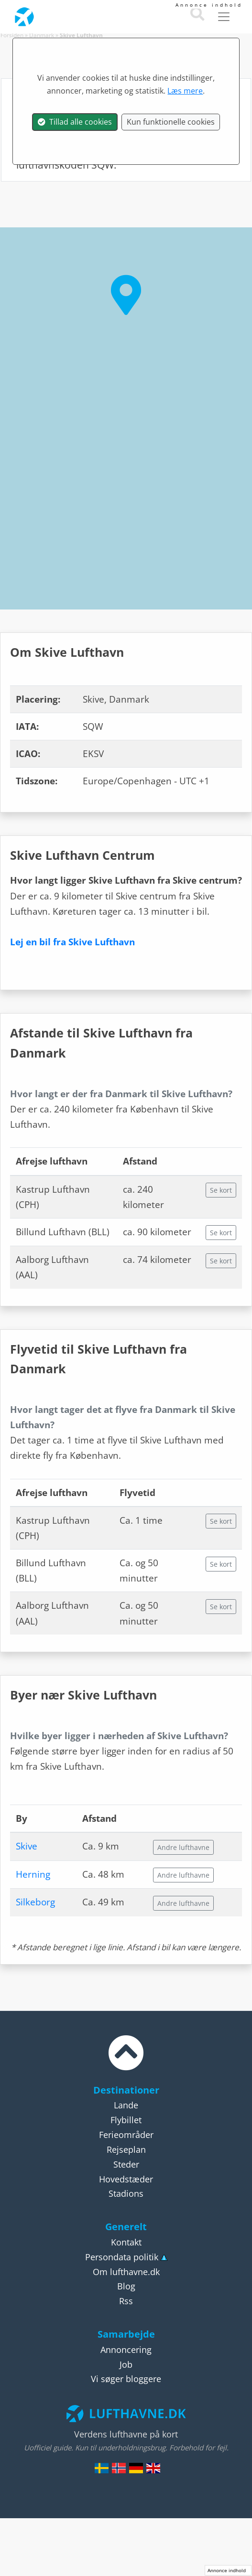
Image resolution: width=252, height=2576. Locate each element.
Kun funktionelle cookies (171, 122)
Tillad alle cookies (75, 122)
